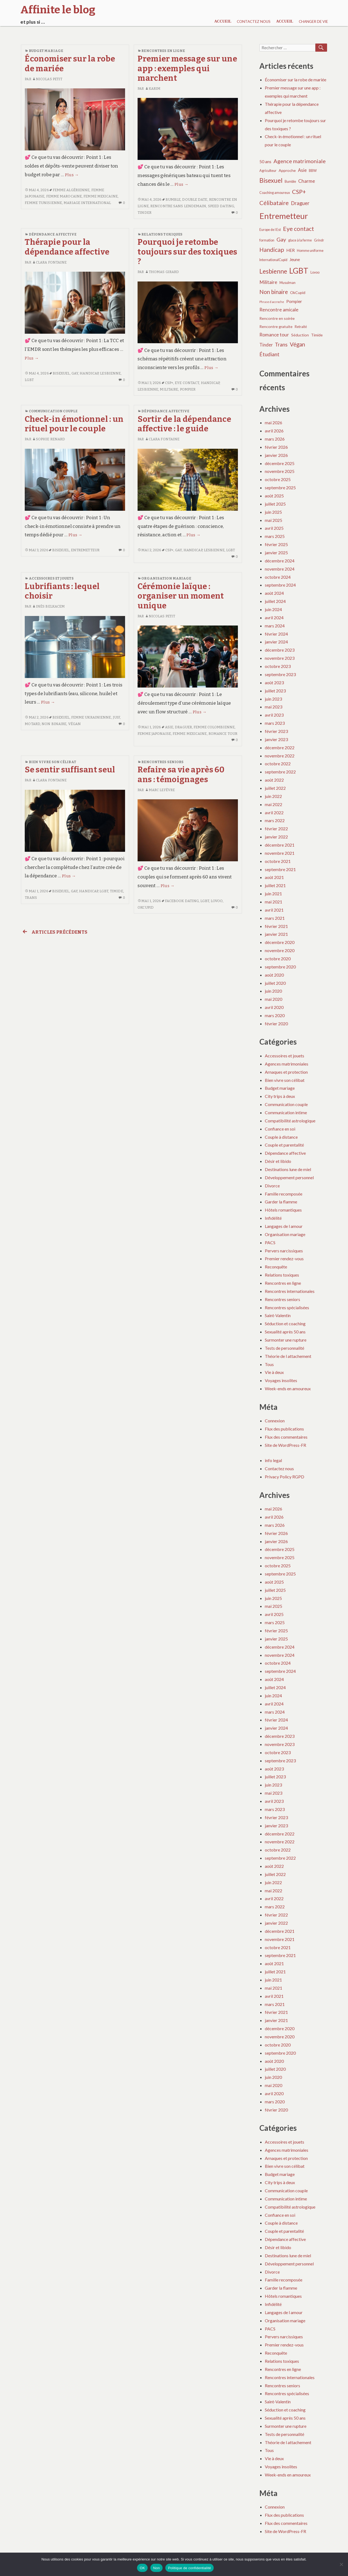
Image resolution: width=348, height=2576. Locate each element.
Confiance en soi (280, 1128)
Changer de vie (313, 21)
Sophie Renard (48, 439)
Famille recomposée (283, 1193)
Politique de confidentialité (189, 2568)
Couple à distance (281, 1137)
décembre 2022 (279, 747)
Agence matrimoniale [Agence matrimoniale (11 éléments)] (300, 161)
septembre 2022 (280, 771)
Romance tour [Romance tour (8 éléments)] (274, 335)
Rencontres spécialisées (287, 1307)
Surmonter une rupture (285, 1339)
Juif (116, 717)
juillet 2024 (275, 601)
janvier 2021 (276, 934)
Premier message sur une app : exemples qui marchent (187, 68)
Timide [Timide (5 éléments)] (317, 335)
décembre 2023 (279, 649)
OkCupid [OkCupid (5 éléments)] (297, 292)
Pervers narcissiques (284, 1250)
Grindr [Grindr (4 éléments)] (319, 240)
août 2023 (274, 682)
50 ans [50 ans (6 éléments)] (265, 161)
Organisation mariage (166, 578)
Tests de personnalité (284, 1348)
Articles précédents (54, 932)
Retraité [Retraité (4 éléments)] (301, 327)
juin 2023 (273, 698)
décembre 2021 (279, 844)
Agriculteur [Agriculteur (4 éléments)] (267, 171)
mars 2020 (275, 1015)
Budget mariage (46, 51)
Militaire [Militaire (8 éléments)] (268, 282)
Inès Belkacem (48, 606)
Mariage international (87, 203)
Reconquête (276, 1266)
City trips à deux (280, 1096)
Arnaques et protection (286, 1072)
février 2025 (276, 544)
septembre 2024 (280, 584)
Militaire (169, 389)
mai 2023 (273, 706)
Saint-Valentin (278, 1315)
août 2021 (274, 877)
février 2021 (276, 926)
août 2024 (274, 593)
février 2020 (276, 1023)
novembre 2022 (279, 755)
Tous (269, 1364)
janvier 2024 (276, 641)
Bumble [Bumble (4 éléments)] (290, 181)
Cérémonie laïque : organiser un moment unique (181, 596)
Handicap (89, 373)
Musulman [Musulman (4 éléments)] (287, 283)
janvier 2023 (276, 739)
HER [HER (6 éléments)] (290, 250)
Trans (31, 898)
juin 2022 (273, 796)
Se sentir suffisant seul (70, 770)
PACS (270, 1242)
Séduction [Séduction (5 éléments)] (300, 335)
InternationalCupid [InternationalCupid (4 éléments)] (273, 260)
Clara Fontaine (49, 262)
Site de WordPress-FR (285, 1445)
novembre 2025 (279, 471)
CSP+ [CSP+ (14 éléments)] (299, 191)
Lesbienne (110, 373)
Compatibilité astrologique (290, 1120)
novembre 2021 (279, 853)
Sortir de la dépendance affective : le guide (184, 424)
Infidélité (273, 1218)
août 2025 (274, 495)
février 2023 (276, 731)
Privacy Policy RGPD (284, 1476)
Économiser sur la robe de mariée (295, 79)
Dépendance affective (53, 234)
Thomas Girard (162, 272)
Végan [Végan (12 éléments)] (297, 344)
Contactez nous (254, 21)
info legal (273, 1460)
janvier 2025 (276, 552)
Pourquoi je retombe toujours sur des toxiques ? (187, 251)
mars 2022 (275, 820)
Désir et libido (278, 1161)
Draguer (183, 727)
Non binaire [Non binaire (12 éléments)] (273, 292)
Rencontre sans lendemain (178, 206)
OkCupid (146, 907)
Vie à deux (274, 1372)
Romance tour (223, 734)
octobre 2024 (278, 577)
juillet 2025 (275, 503)
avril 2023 (274, 714)
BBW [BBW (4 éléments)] (313, 171)
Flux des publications (284, 1428)
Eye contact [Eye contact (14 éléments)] (298, 228)
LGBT (29, 380)
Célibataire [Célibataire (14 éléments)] (274, 202)
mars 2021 (275, 918)
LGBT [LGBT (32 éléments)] (298, 270)
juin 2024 (273, 609)
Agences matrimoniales (286, 1063)
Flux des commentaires (286, 1436)
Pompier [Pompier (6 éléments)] (294, 301)
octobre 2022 (278, 763)
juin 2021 (273, 893)
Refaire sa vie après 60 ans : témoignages (181, 774)
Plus (72, 174)
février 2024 (276, 633)
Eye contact (187, 383)
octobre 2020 (278, 958)
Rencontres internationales (290, 1291)
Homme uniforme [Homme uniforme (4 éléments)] (310, 251)
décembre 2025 (279, 463)
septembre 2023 (280, 674)
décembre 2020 (279, 942)
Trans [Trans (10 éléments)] (281, 344)
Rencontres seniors (162, 762)
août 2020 (274, 974)
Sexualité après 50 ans (285, 1331)
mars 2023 (275, 723)
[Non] (341, 2564)
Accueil (222, 21)
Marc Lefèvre (160, 790)
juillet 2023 (275, 690)
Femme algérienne (71, 190)
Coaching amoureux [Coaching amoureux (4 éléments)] (274, 193)
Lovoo (217, 901)
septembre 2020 (280, 966)
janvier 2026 (276, 455)
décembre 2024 (279, 560)
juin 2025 (273, 512)
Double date (194, 199)
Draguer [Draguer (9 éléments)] (300, 203)
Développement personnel (289, 1177)
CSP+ (169, 383)
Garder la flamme (281, 1201)
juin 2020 (273, 990)
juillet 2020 (275, 983)
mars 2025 (275, 536)
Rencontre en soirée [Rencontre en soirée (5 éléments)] (277, 318)
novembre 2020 (279, 950)
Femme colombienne (214, 727)
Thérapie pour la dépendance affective (67, 246)
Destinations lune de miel (288, 1169)
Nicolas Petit (47, 79)
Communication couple (53, 411)
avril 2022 (274, 812)
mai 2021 (273, 901)
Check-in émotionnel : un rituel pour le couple (74, 424)
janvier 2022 (276, 836)
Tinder (144, 212)
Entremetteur (85, 550)
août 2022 (274, 779)
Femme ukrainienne (91, 717)
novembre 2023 (279, 658)
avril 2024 (274, 617)
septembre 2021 (280, 869)
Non (156, 2568)
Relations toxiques (161, 234)
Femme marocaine (64, 196)
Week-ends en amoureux (288, 1388)
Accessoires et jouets (51, 578)
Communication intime (286, 1112)
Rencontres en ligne (163, 51)
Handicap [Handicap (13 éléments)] (271, 249)
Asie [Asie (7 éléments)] (302, 170)
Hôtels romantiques (283, 1209)
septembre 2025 (280, 487)
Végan (74, 724)
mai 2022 (273, 804)
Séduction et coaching (285, 1323)
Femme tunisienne (43, 203)
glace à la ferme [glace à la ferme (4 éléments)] (300, 240)
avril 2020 (274, 1007)
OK (142, 2568)
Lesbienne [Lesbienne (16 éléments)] (273, 271)
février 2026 (276, 447)
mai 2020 (273, 999)
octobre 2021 (278, 861)
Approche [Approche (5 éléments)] (287, 170)
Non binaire (54, 724)
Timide (116, 891)
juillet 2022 (275, 788)
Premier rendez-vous (284, 1258)
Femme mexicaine (100, 196)
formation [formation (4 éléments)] (266, 240)
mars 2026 (275, 438)
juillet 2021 (275, 885)
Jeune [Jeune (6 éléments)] (295, 259)
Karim (153, 88)
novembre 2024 (279, 568)
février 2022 (276, 828)
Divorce (272, 1185)
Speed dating (221, 206)
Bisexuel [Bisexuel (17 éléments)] (270, 180)
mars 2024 (275, 625)
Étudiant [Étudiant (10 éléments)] (269, 354)
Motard (32, 724)
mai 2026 (273, 422)
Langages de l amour (284, 1226)
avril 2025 (274, 528)
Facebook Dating (182, 901)
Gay (75, 373)
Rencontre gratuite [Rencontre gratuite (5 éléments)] (276, 326)
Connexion (275, 1420)
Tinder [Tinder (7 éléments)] (266, 344)
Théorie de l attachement (288, 1356)
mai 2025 (273, 520)
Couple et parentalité (284, 1144)
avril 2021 (274, 909)
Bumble (173, 199)
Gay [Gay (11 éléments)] (281, 239)
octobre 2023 (278, 666)
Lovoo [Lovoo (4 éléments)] (314, 272)
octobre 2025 (278, 479)
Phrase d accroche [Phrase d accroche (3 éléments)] (271, 302)
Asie (169, 727)
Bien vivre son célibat (52, 762)
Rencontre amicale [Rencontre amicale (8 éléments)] (279, 309)
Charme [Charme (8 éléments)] (306, 181)
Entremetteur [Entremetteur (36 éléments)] (283, 216)
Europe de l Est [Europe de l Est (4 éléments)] (270, 230)
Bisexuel (61, 373)
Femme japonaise (154, 734)
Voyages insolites (281, 1380)
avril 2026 (274, 430)
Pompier (188, 389)
